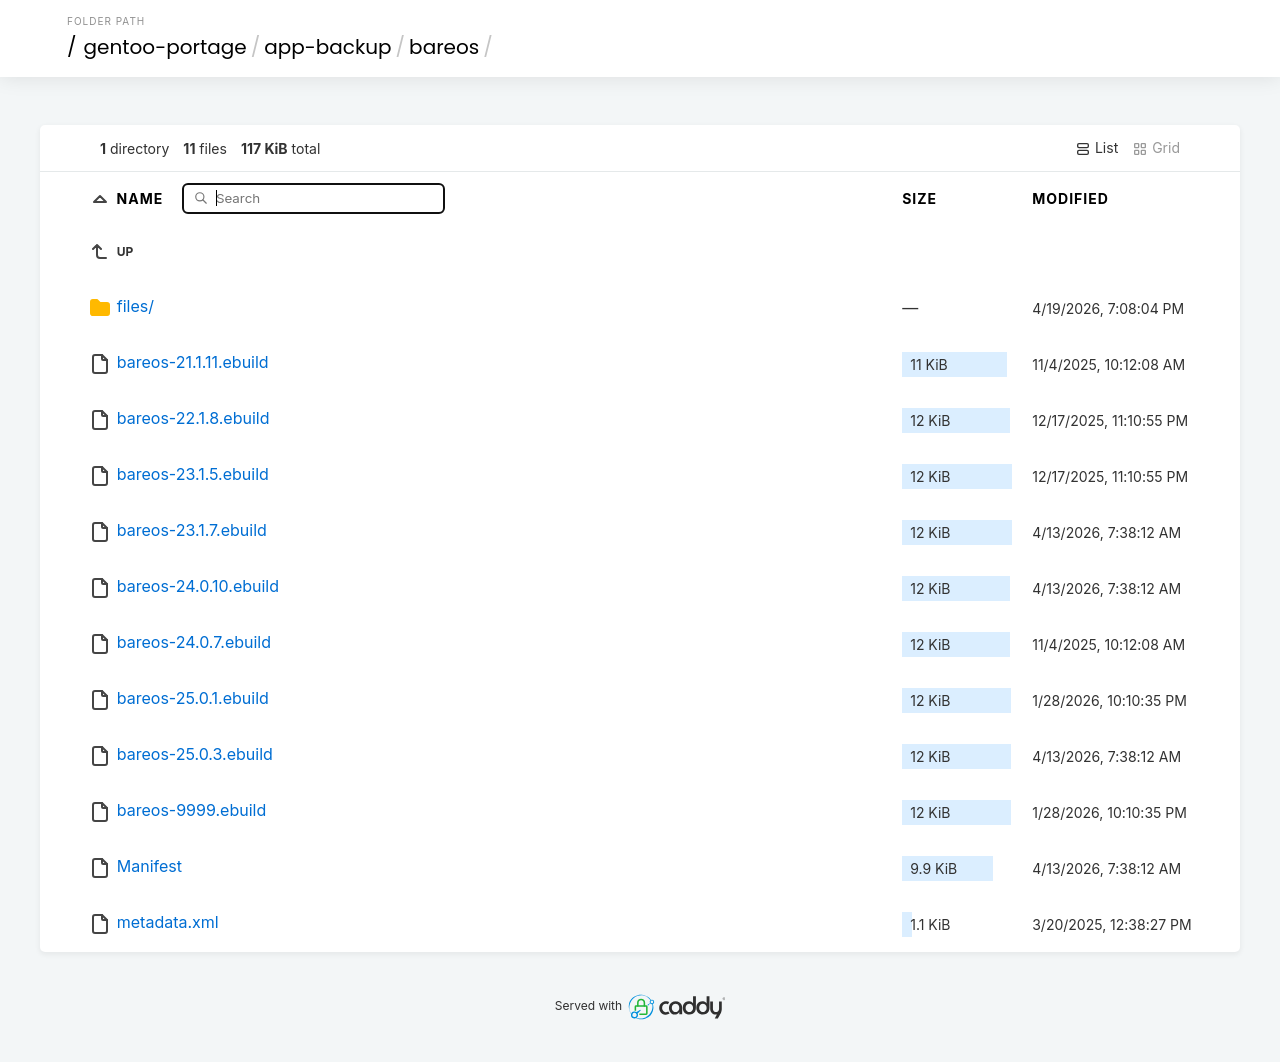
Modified (1070, 198)
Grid (1156, 148)
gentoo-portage (165, 47)
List (1096, 148)
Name (142, 197)
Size (919, 198)
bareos (444, 47)
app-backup (327, 47)
